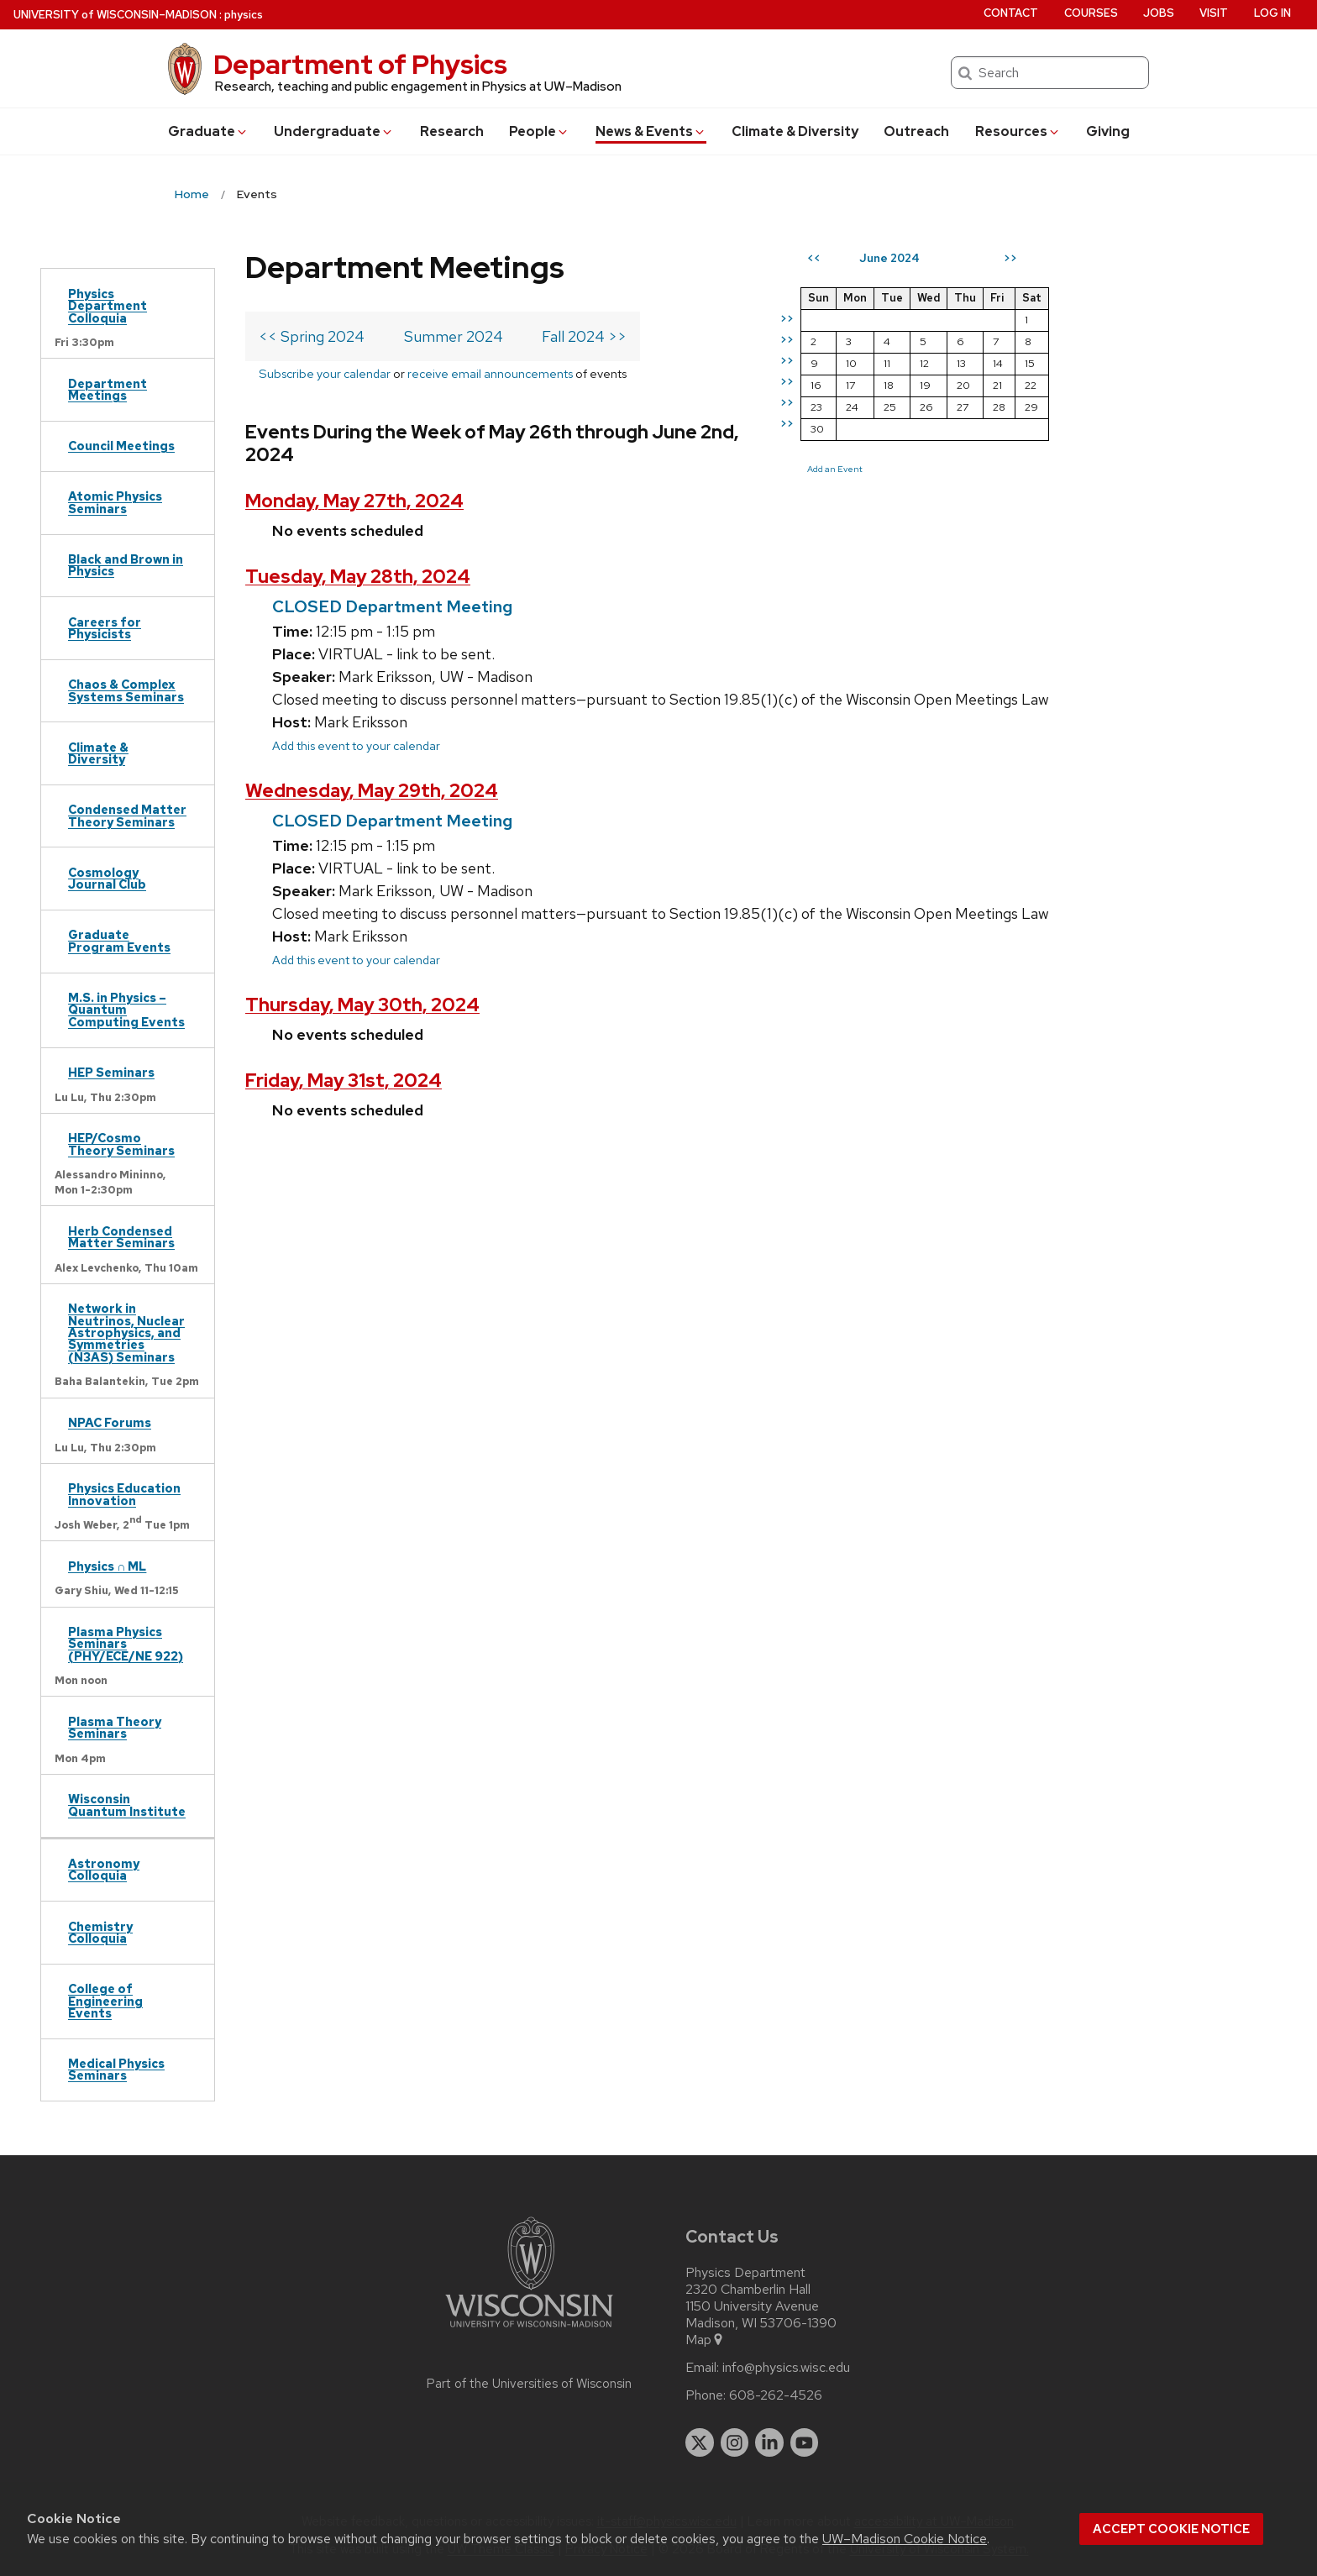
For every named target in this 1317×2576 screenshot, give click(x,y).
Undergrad (334, 131)
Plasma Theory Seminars (114, 1727)
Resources (1018, 131)
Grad (208, 131)
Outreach (916, 131)
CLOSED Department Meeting (392, 606)
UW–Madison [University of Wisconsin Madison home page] (115, 15)
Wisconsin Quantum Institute (127, 1804)
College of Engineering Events (105, 2001)
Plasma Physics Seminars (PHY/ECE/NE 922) (125, 1644)
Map (705, 2340)
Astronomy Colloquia (103, 1869)
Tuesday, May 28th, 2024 (357, 576)
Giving (1108, 131)
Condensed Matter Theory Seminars (127, 815)
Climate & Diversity (795, 131)
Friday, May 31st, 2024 (343, 1080)
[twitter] (699, 2442)
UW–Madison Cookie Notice (904, 2538)
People (539, 131)
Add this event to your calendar (356, 745)
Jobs (1158, 13)
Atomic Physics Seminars (115, 502)
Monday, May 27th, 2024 (354, 501)
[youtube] (804, 2442)
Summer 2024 (453, 336)
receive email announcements (490, 373)
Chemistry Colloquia (100, 1932)
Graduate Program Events (119, 940)
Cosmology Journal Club (107, 878)
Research (452, 131)
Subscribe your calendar (325, 373)
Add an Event (835, 469)
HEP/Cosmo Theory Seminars (121, 1143)
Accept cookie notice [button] (1171, 2529)
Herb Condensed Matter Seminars (121, 1237)
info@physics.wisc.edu (786, 2367)
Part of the (529, 2383)
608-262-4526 (775, 2395)
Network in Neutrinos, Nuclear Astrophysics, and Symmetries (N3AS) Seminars (126, 1332)
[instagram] (735, 2442)
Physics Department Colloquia (107, 306)
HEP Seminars (111, 1072)
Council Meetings (121, 446)
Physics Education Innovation (124, 1494)
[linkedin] (769, 2442)
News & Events (651, 131)
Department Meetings (107, 389)
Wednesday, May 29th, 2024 (371, 791)
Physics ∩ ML (107, 1566)
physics (243, 15)
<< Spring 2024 (312, 336)
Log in (1272, 13)
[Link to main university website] (529, 2330)
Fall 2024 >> (584, 336)
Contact (1011, 13)
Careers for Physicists (104, 628)
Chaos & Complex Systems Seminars (126, 690)
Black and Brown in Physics (125, 565)
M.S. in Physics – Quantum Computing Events (126, 1009)
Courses (1091, 13)
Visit (1213, 13)
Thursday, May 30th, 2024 (362, 1005)
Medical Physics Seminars (116, 2069)
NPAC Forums (109, 1422)
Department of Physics (360, 64)
